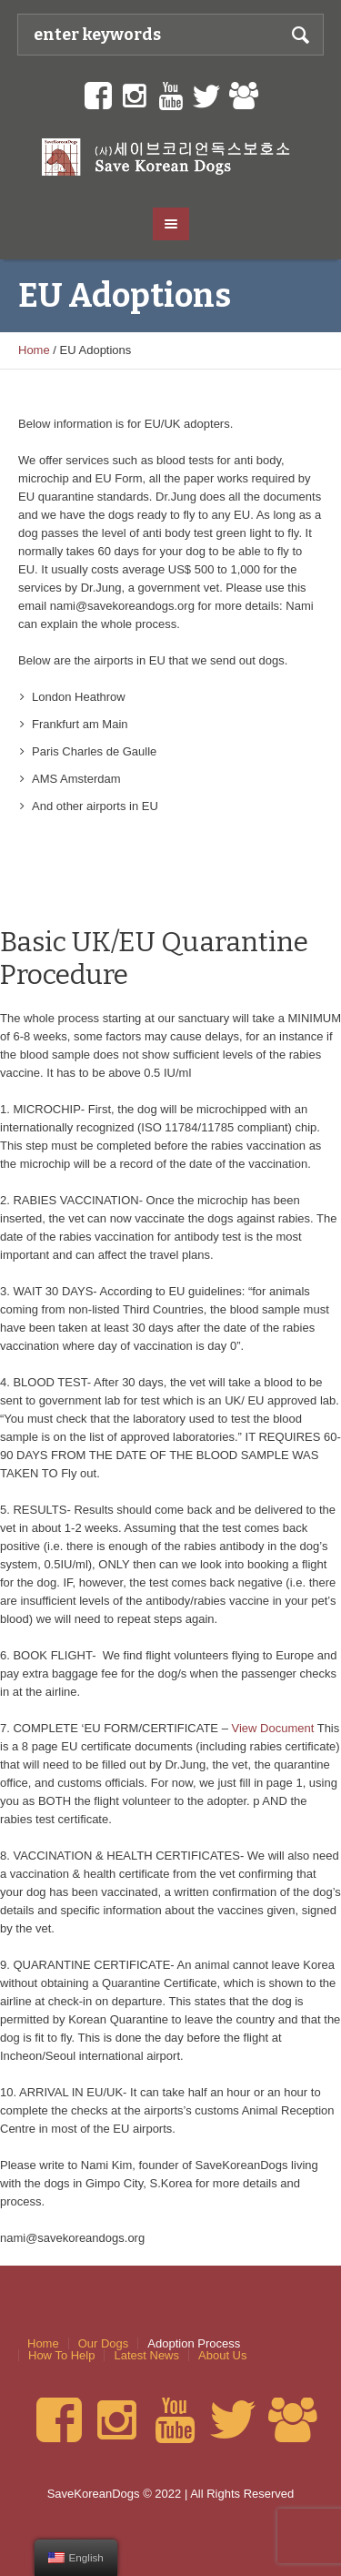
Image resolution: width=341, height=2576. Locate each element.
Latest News (146, 2355)
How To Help (61, 2355)
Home (34, 350)
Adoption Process (193, 2343)
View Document (273, 1728)
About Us (222, 2355)
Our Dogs (103, 2343)
